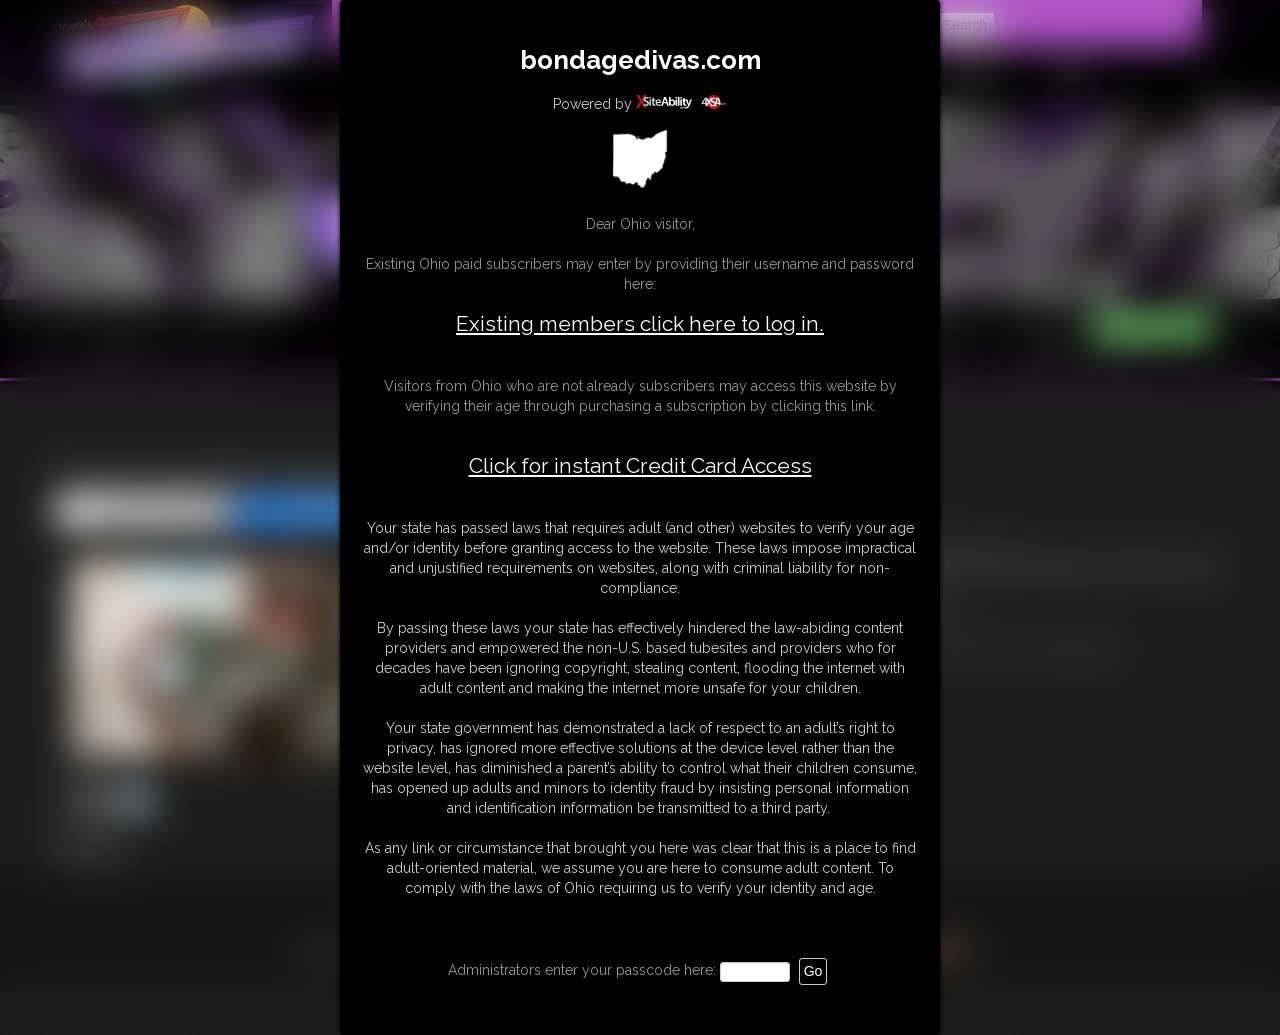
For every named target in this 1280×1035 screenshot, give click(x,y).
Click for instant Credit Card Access (640, 466)
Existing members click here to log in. (640, 323)
